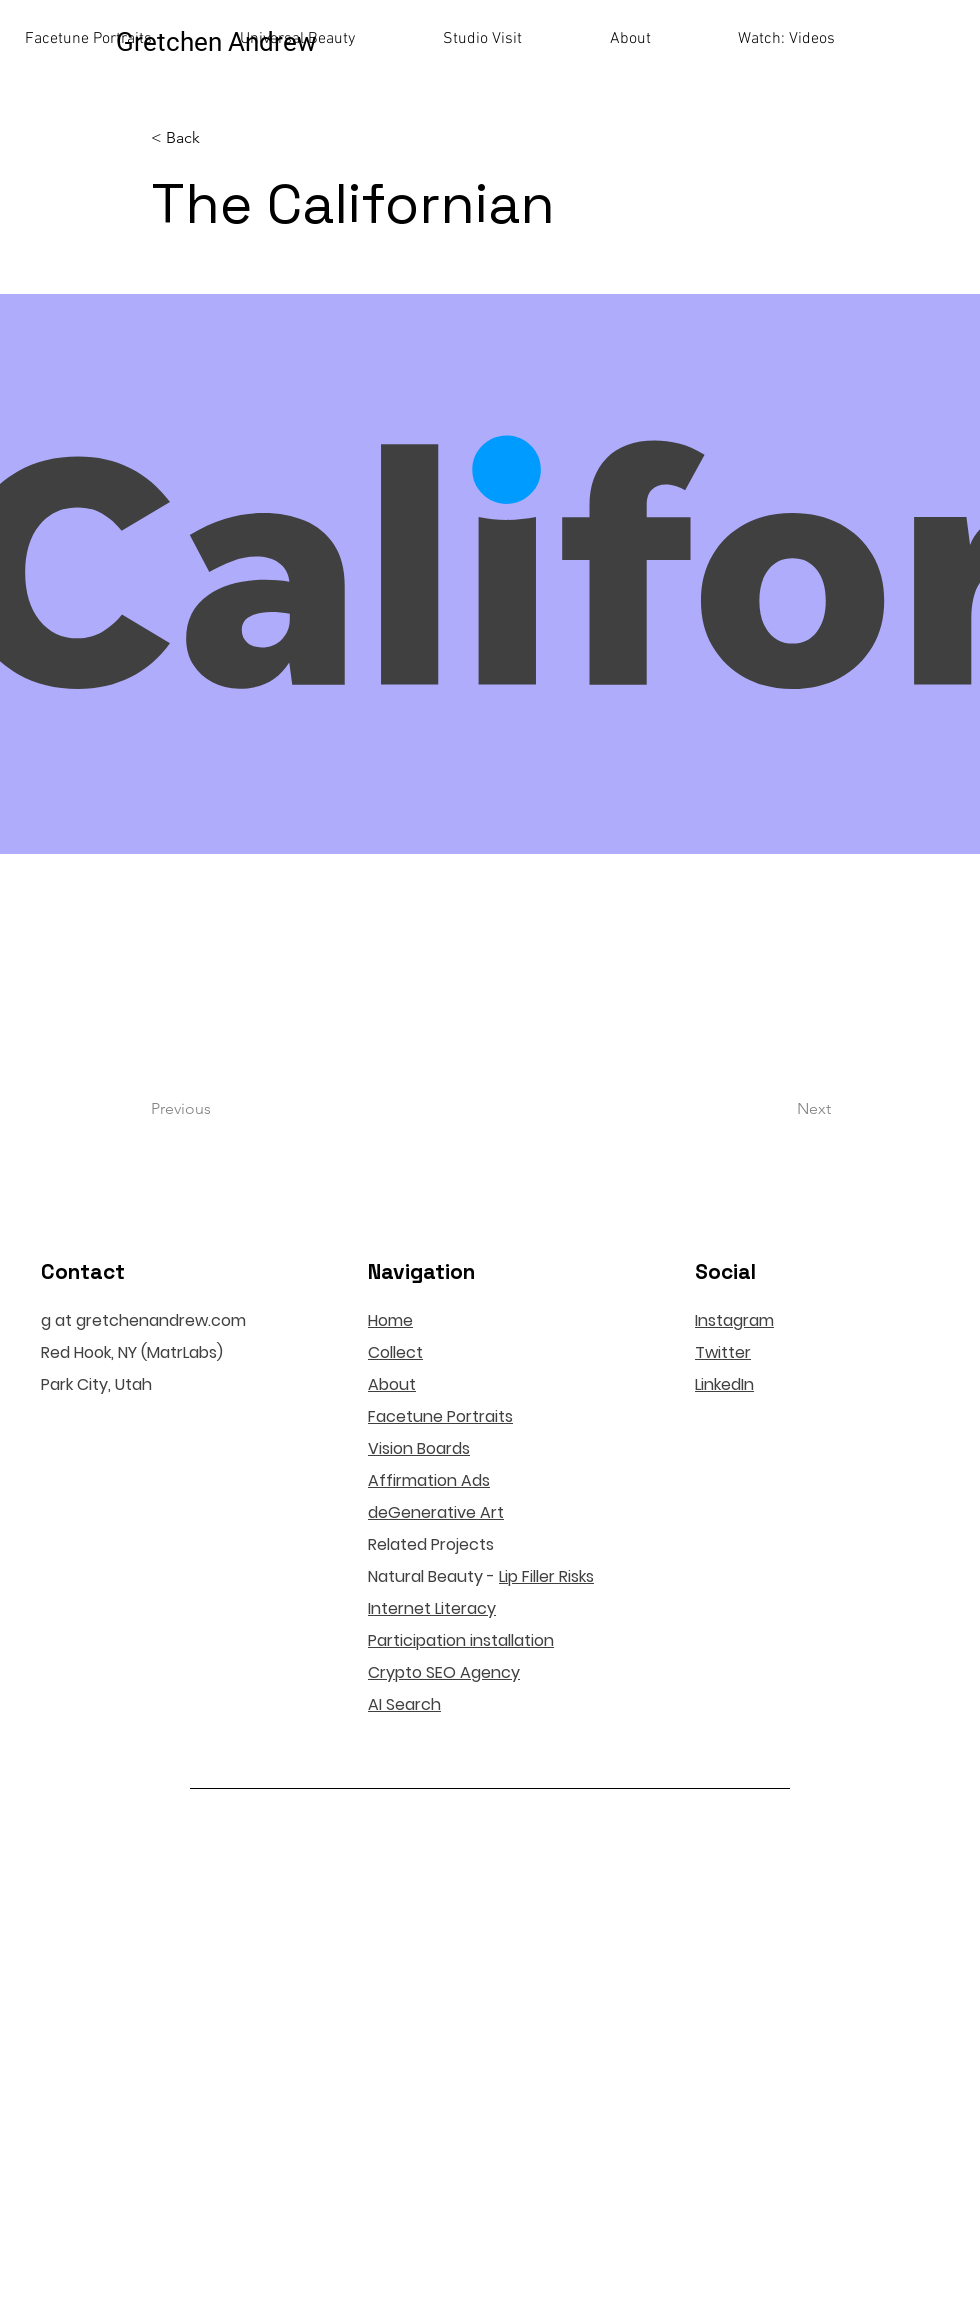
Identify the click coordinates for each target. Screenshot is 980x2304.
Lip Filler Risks (546, 1576)
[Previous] (217, 1110)
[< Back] (217, 138)
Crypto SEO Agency (444, 1672)
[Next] (781, 1110)
